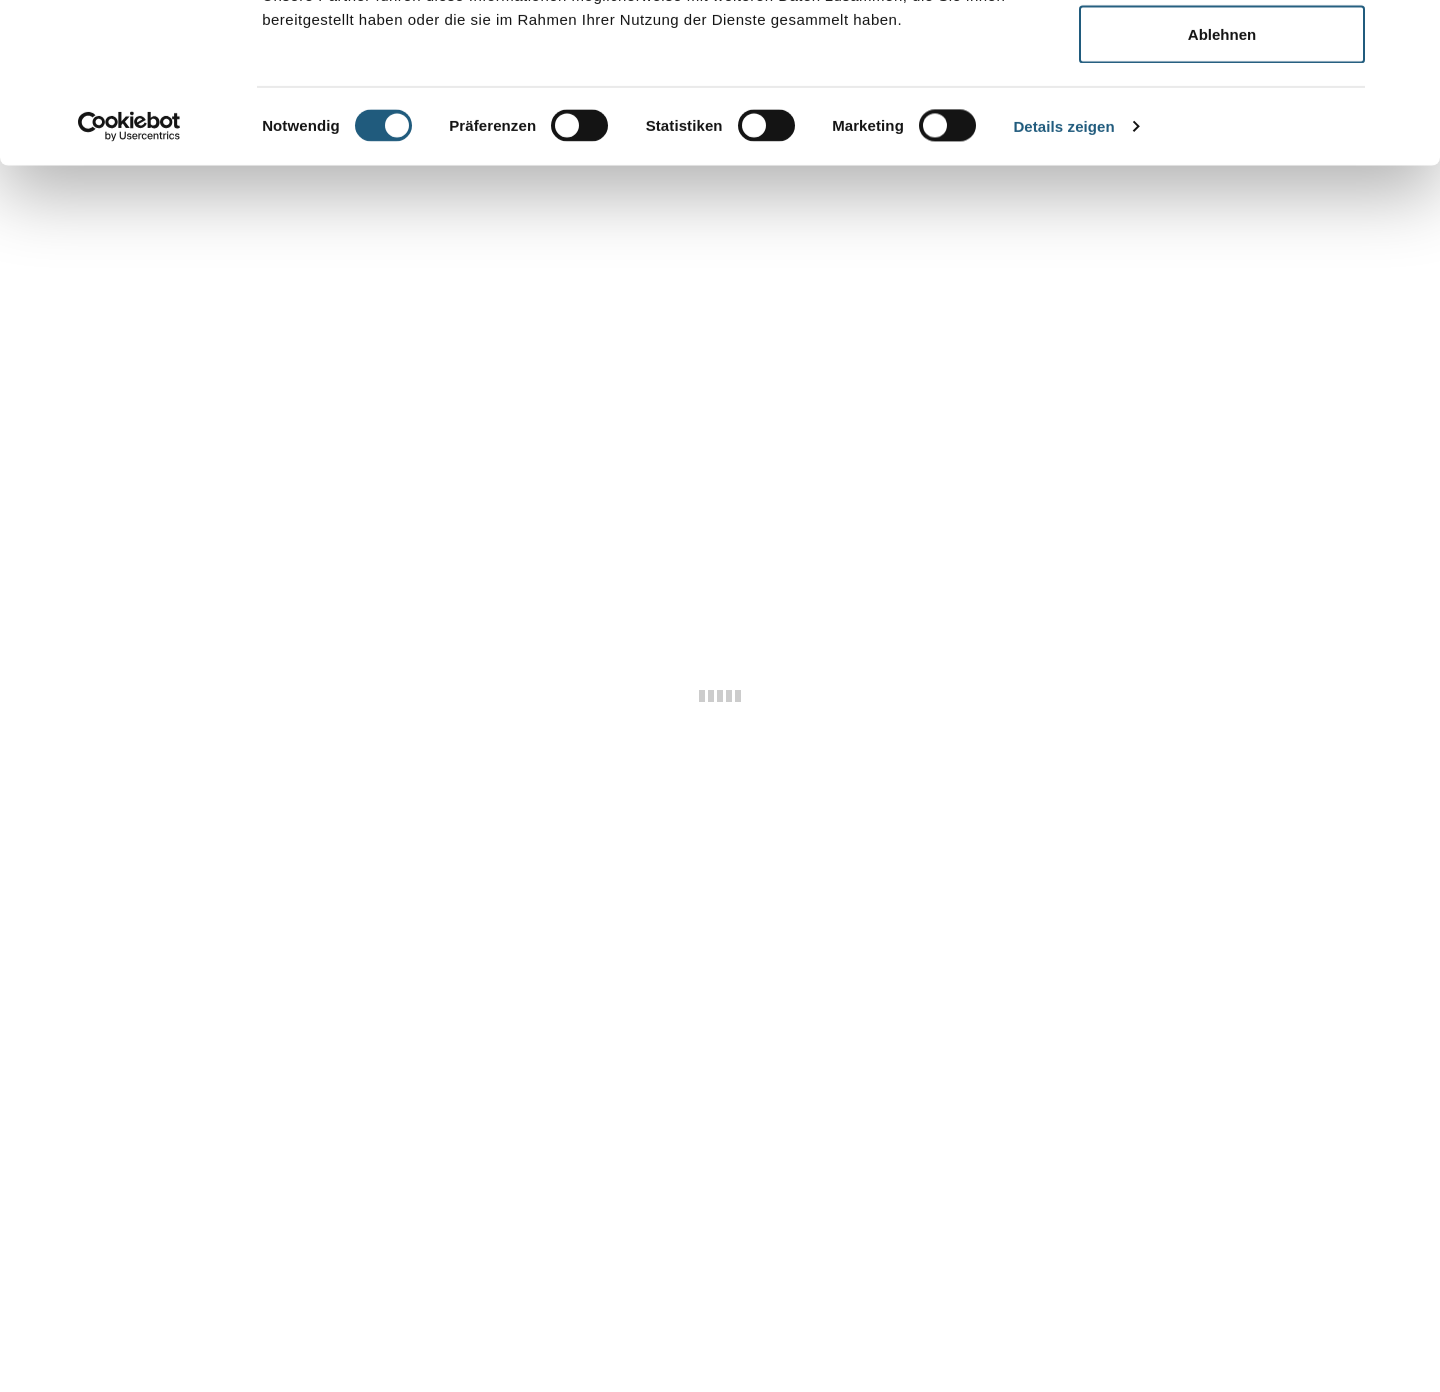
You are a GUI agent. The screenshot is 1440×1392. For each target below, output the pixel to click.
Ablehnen (1222, 183)
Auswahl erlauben (1222, 118)
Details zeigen (1063, 275)
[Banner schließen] (1409, 31)
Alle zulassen (1221, 52)
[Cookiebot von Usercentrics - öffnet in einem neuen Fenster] (129, 276)
